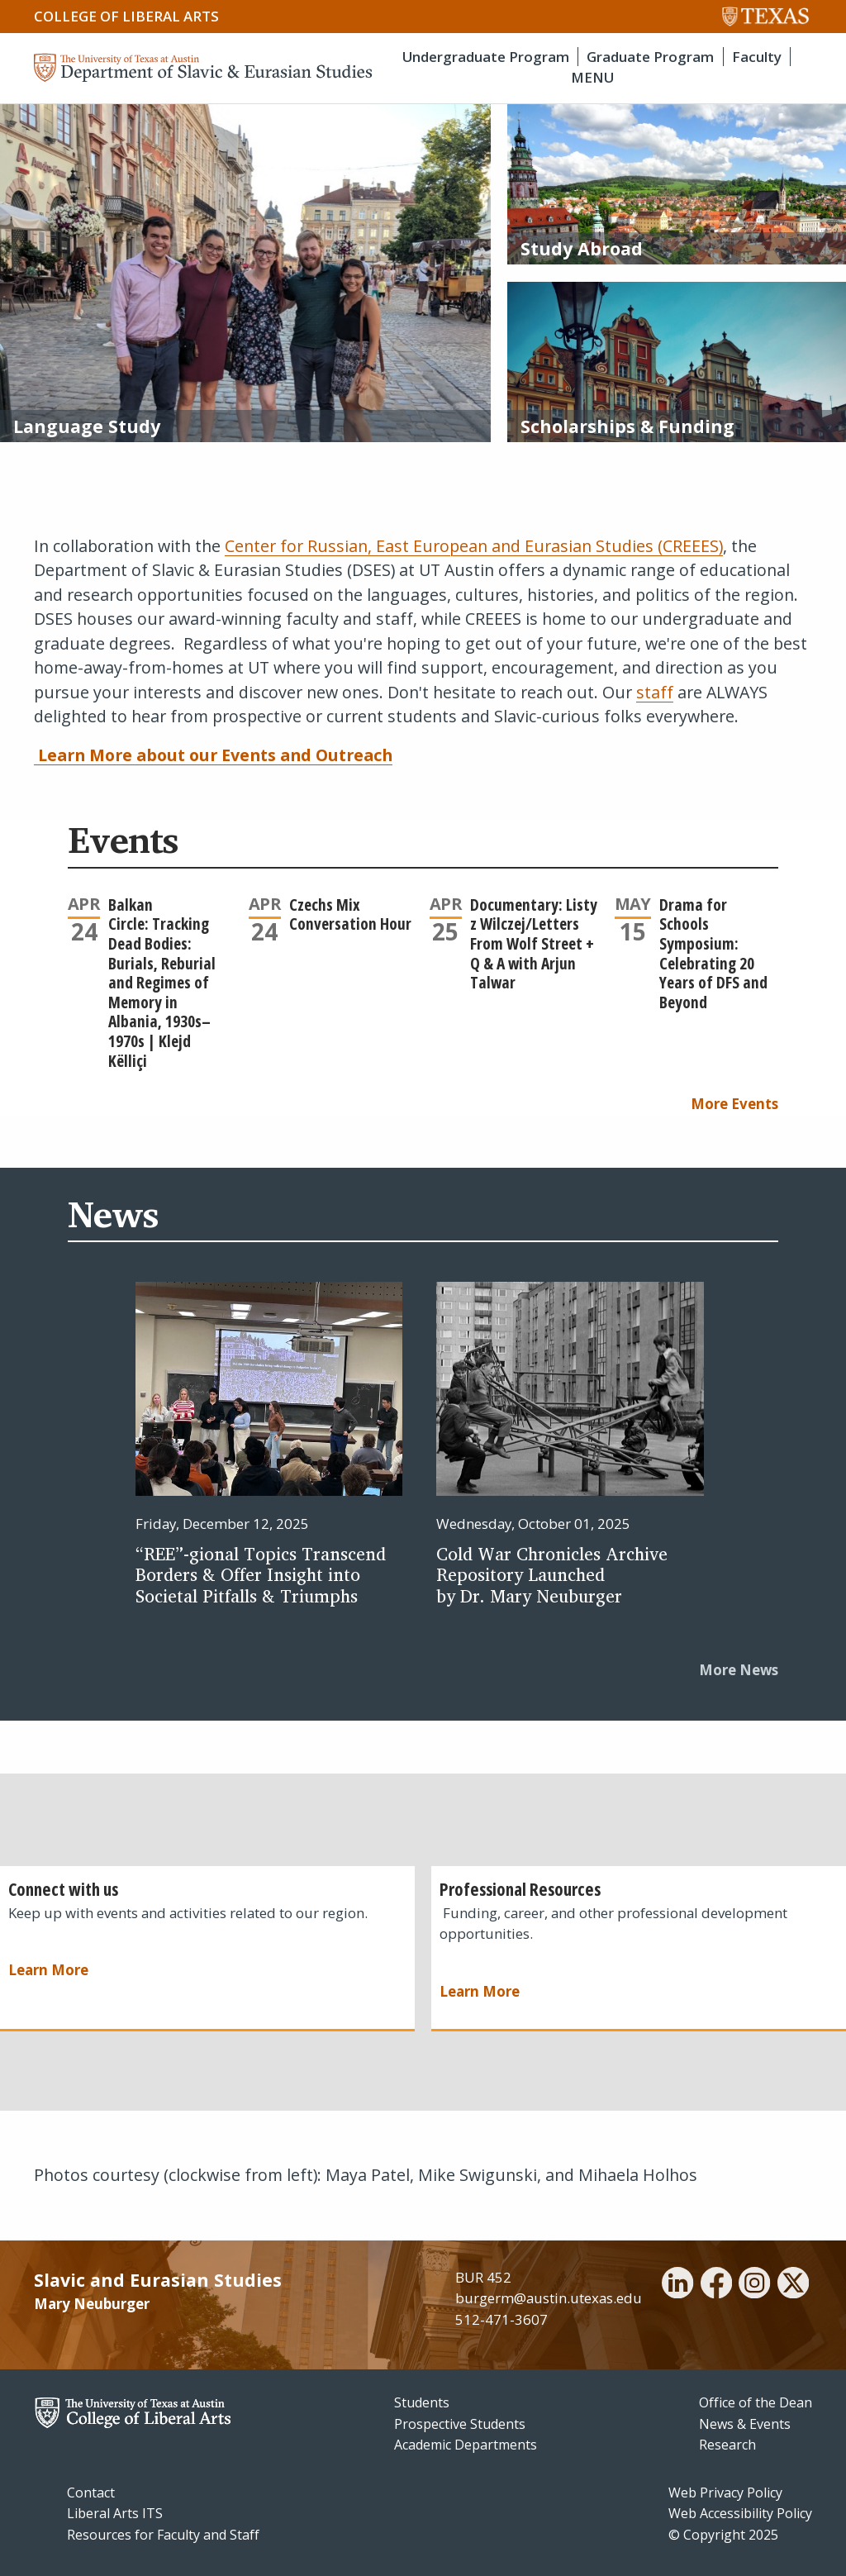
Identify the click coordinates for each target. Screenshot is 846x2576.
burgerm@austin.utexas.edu (548, 2297)
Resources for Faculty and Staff (163, 2535)
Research (727, 2445)
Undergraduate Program (485, 56)
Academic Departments (465, 2445)
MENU (592, 77)
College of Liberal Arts (126, 16)
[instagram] (754, 2285)
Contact (91, 2492)
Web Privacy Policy (725, 2492)
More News (738, 1669)
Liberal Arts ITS (115, 2513)
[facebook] (716, 2285)
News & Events (745, 2424)
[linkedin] (677, 2285)
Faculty (757, 56)
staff (654, 692)
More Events (734, 1103)
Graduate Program (650, 56)
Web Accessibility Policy (740, 2513)
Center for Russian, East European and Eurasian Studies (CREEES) (474, 546)
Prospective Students (459, 2424)
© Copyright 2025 (723, 2535)
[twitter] (793, 2285)
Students (421, 2402)
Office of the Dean (755, 2402)
